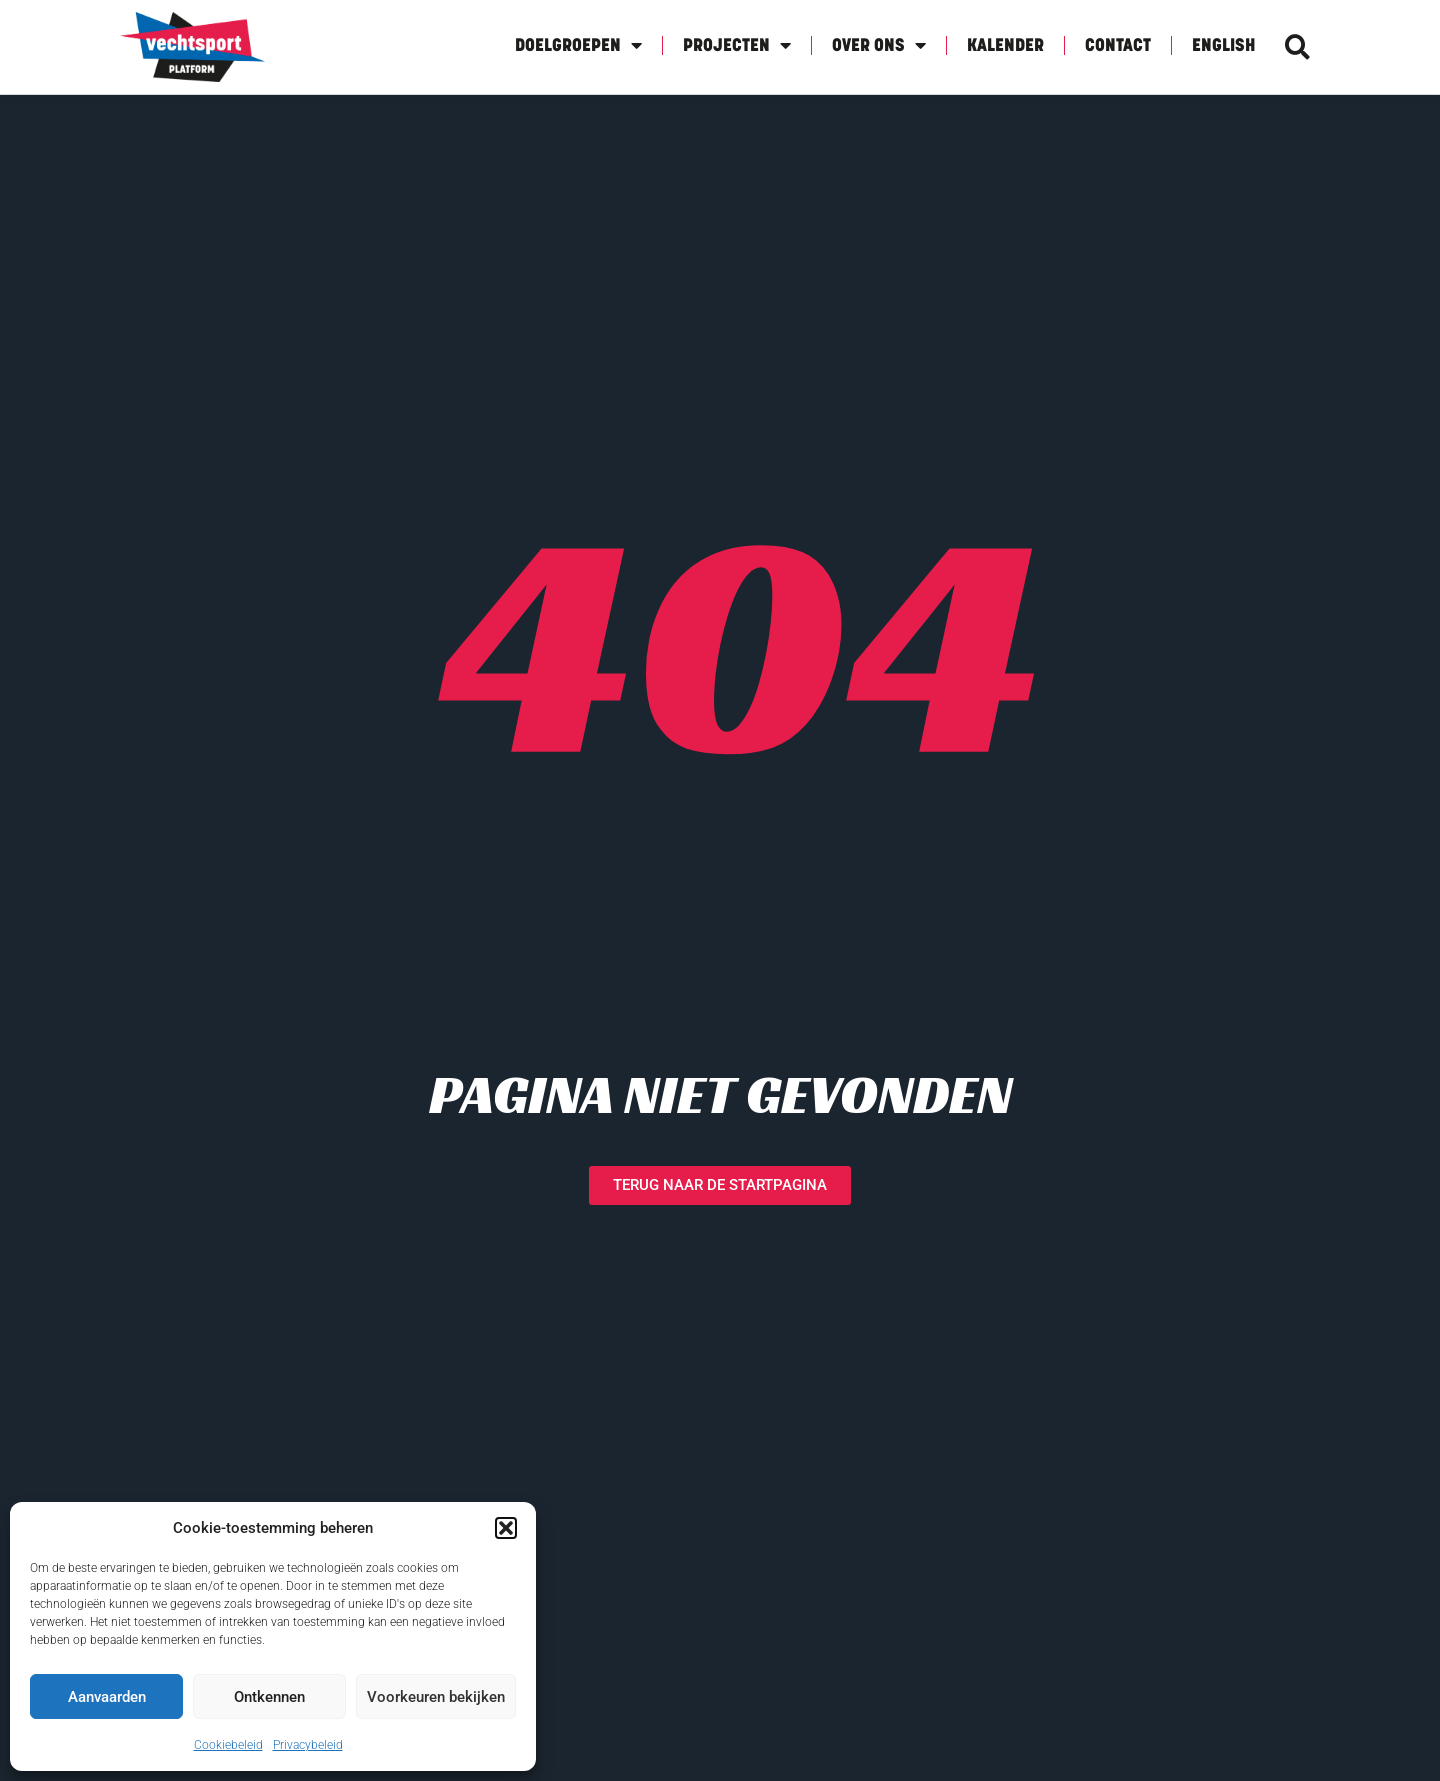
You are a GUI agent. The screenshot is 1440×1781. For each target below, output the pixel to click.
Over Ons (879, 45)
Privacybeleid (308, 1745)
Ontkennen (269, 1697)
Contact (1118, 46)
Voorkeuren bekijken (436, 1697)
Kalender (1005, 46)
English (1223, 46)
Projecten (737, 45)
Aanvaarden (107, 1697)
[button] (506, 1528)
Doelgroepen (578, 45)
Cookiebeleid (228, 1745)
